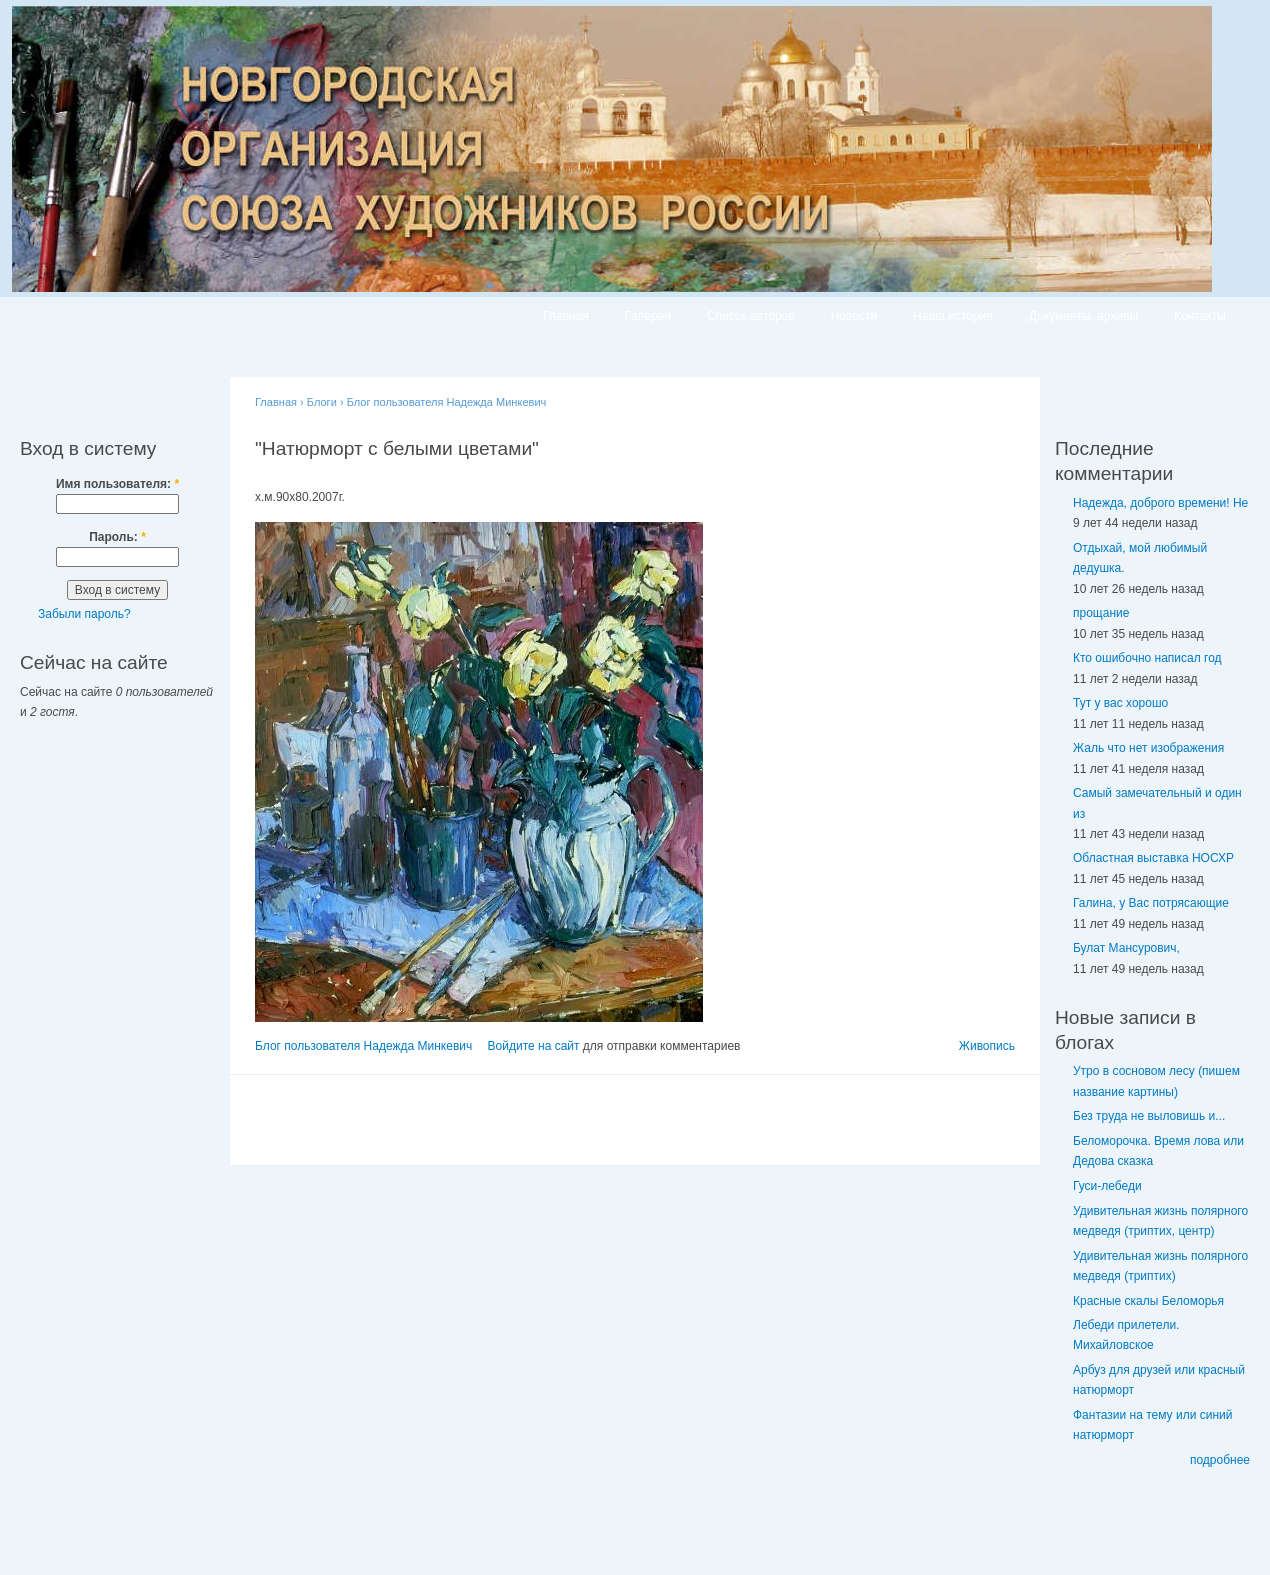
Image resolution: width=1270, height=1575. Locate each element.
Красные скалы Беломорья (1148, 1301)
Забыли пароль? (84, 614)
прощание (1101, 613)
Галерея (648, 316)
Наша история (953, 316)
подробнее (1220, 1460)
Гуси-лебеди (1107, 1186)
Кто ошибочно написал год (1147, 658)
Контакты (1200, 316)
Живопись (987, 1046)
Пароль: (117, 537)
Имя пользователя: (117, 484)
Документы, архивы (1083, 316)
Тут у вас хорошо (1120, 703)
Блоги (322, 402)
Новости (854, 316)
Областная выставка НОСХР (1153, 858)
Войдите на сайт (534, 1046)
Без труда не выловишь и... (1149, 1116)
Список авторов (751, 316)
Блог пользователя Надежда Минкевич (447, 402)
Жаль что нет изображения (1148, 748)
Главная (566, 316)
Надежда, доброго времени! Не (1160, 503)
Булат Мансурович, (1126, 948)
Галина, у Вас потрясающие (1151, 903)
